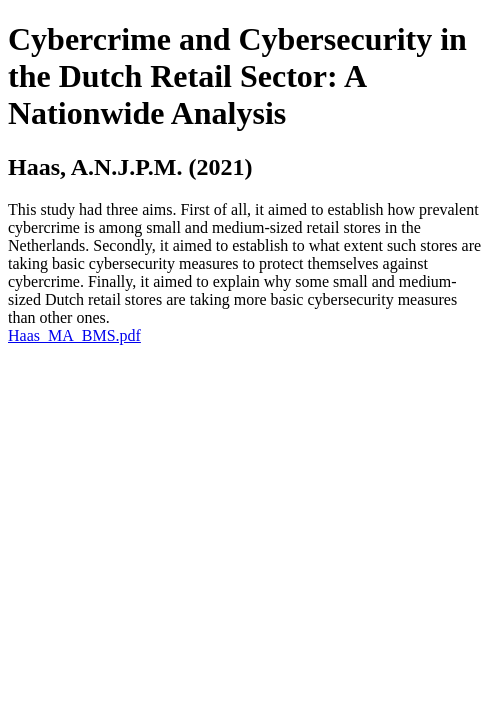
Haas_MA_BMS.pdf (74, 335)
